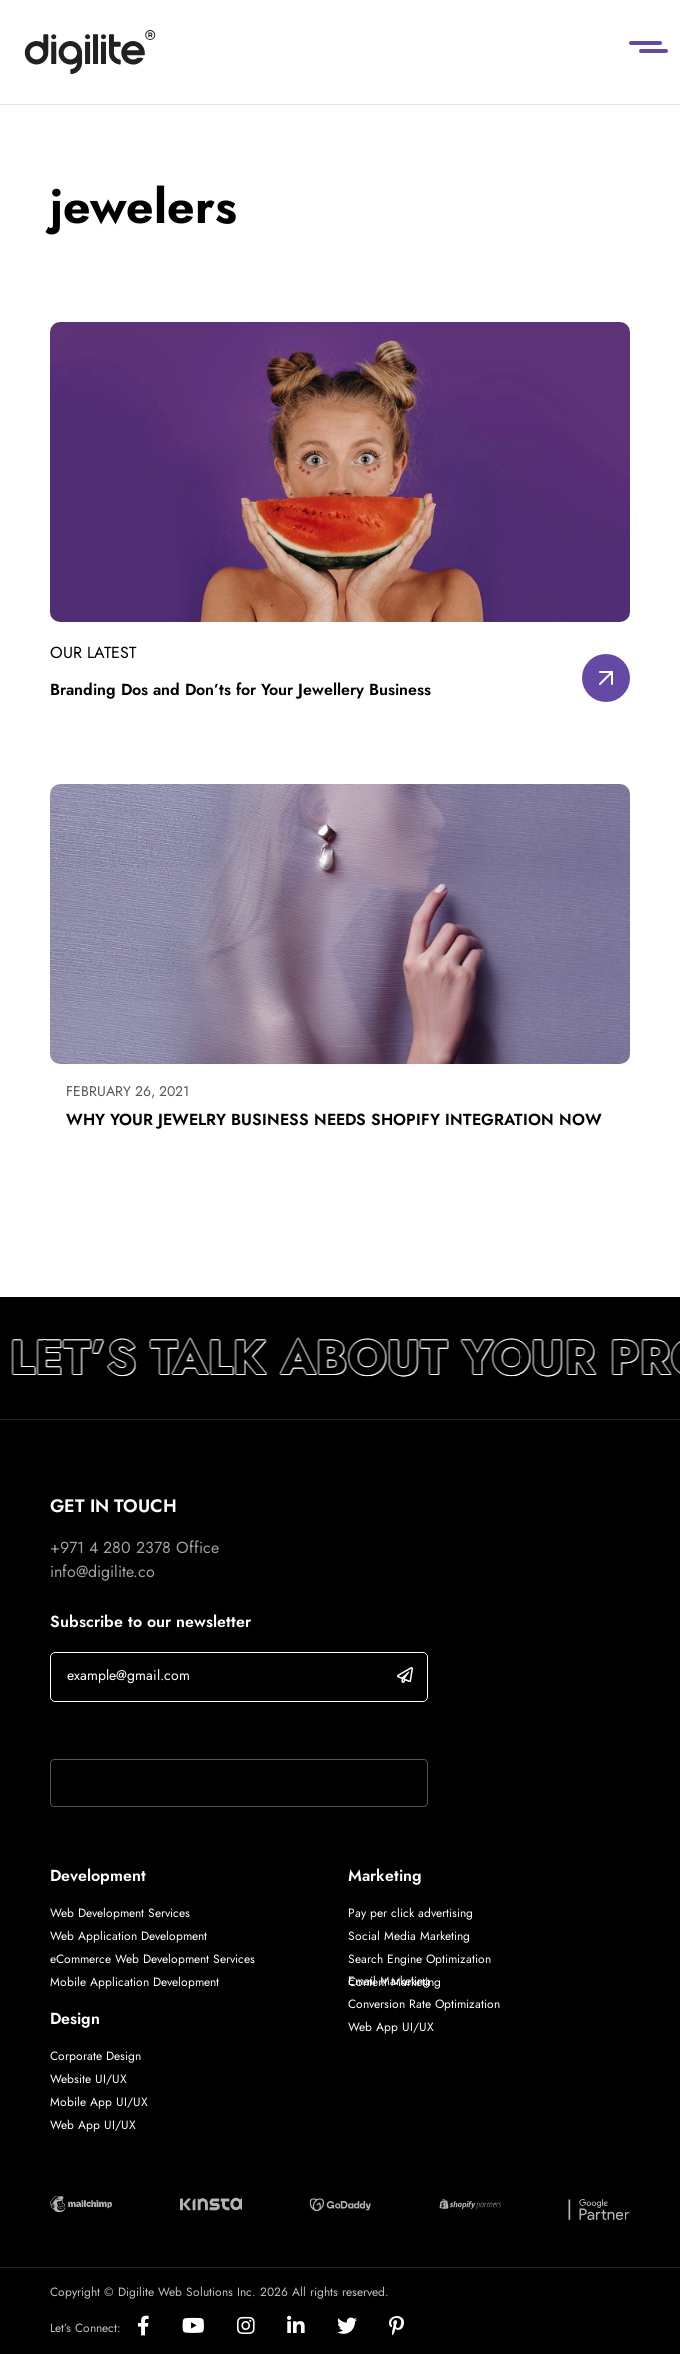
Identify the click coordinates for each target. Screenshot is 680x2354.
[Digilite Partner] (81, 2202)
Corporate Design (95, 2056)
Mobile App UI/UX (99, 2102)
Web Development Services (120, 1913)
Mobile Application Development (134, 1982)
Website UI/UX (88, 2079)
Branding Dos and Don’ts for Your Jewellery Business (240, 689)
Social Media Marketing (409, 1936)
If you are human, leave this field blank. (183, 1733)
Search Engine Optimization (419, 1959)
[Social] (159, 2327)
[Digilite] (90, 52)
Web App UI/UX (93, 2125)
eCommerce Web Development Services (152, 1959)
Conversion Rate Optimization (424, 2004)
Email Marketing (389, 1981)
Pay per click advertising (410, 1913)
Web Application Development (128, 1936)
